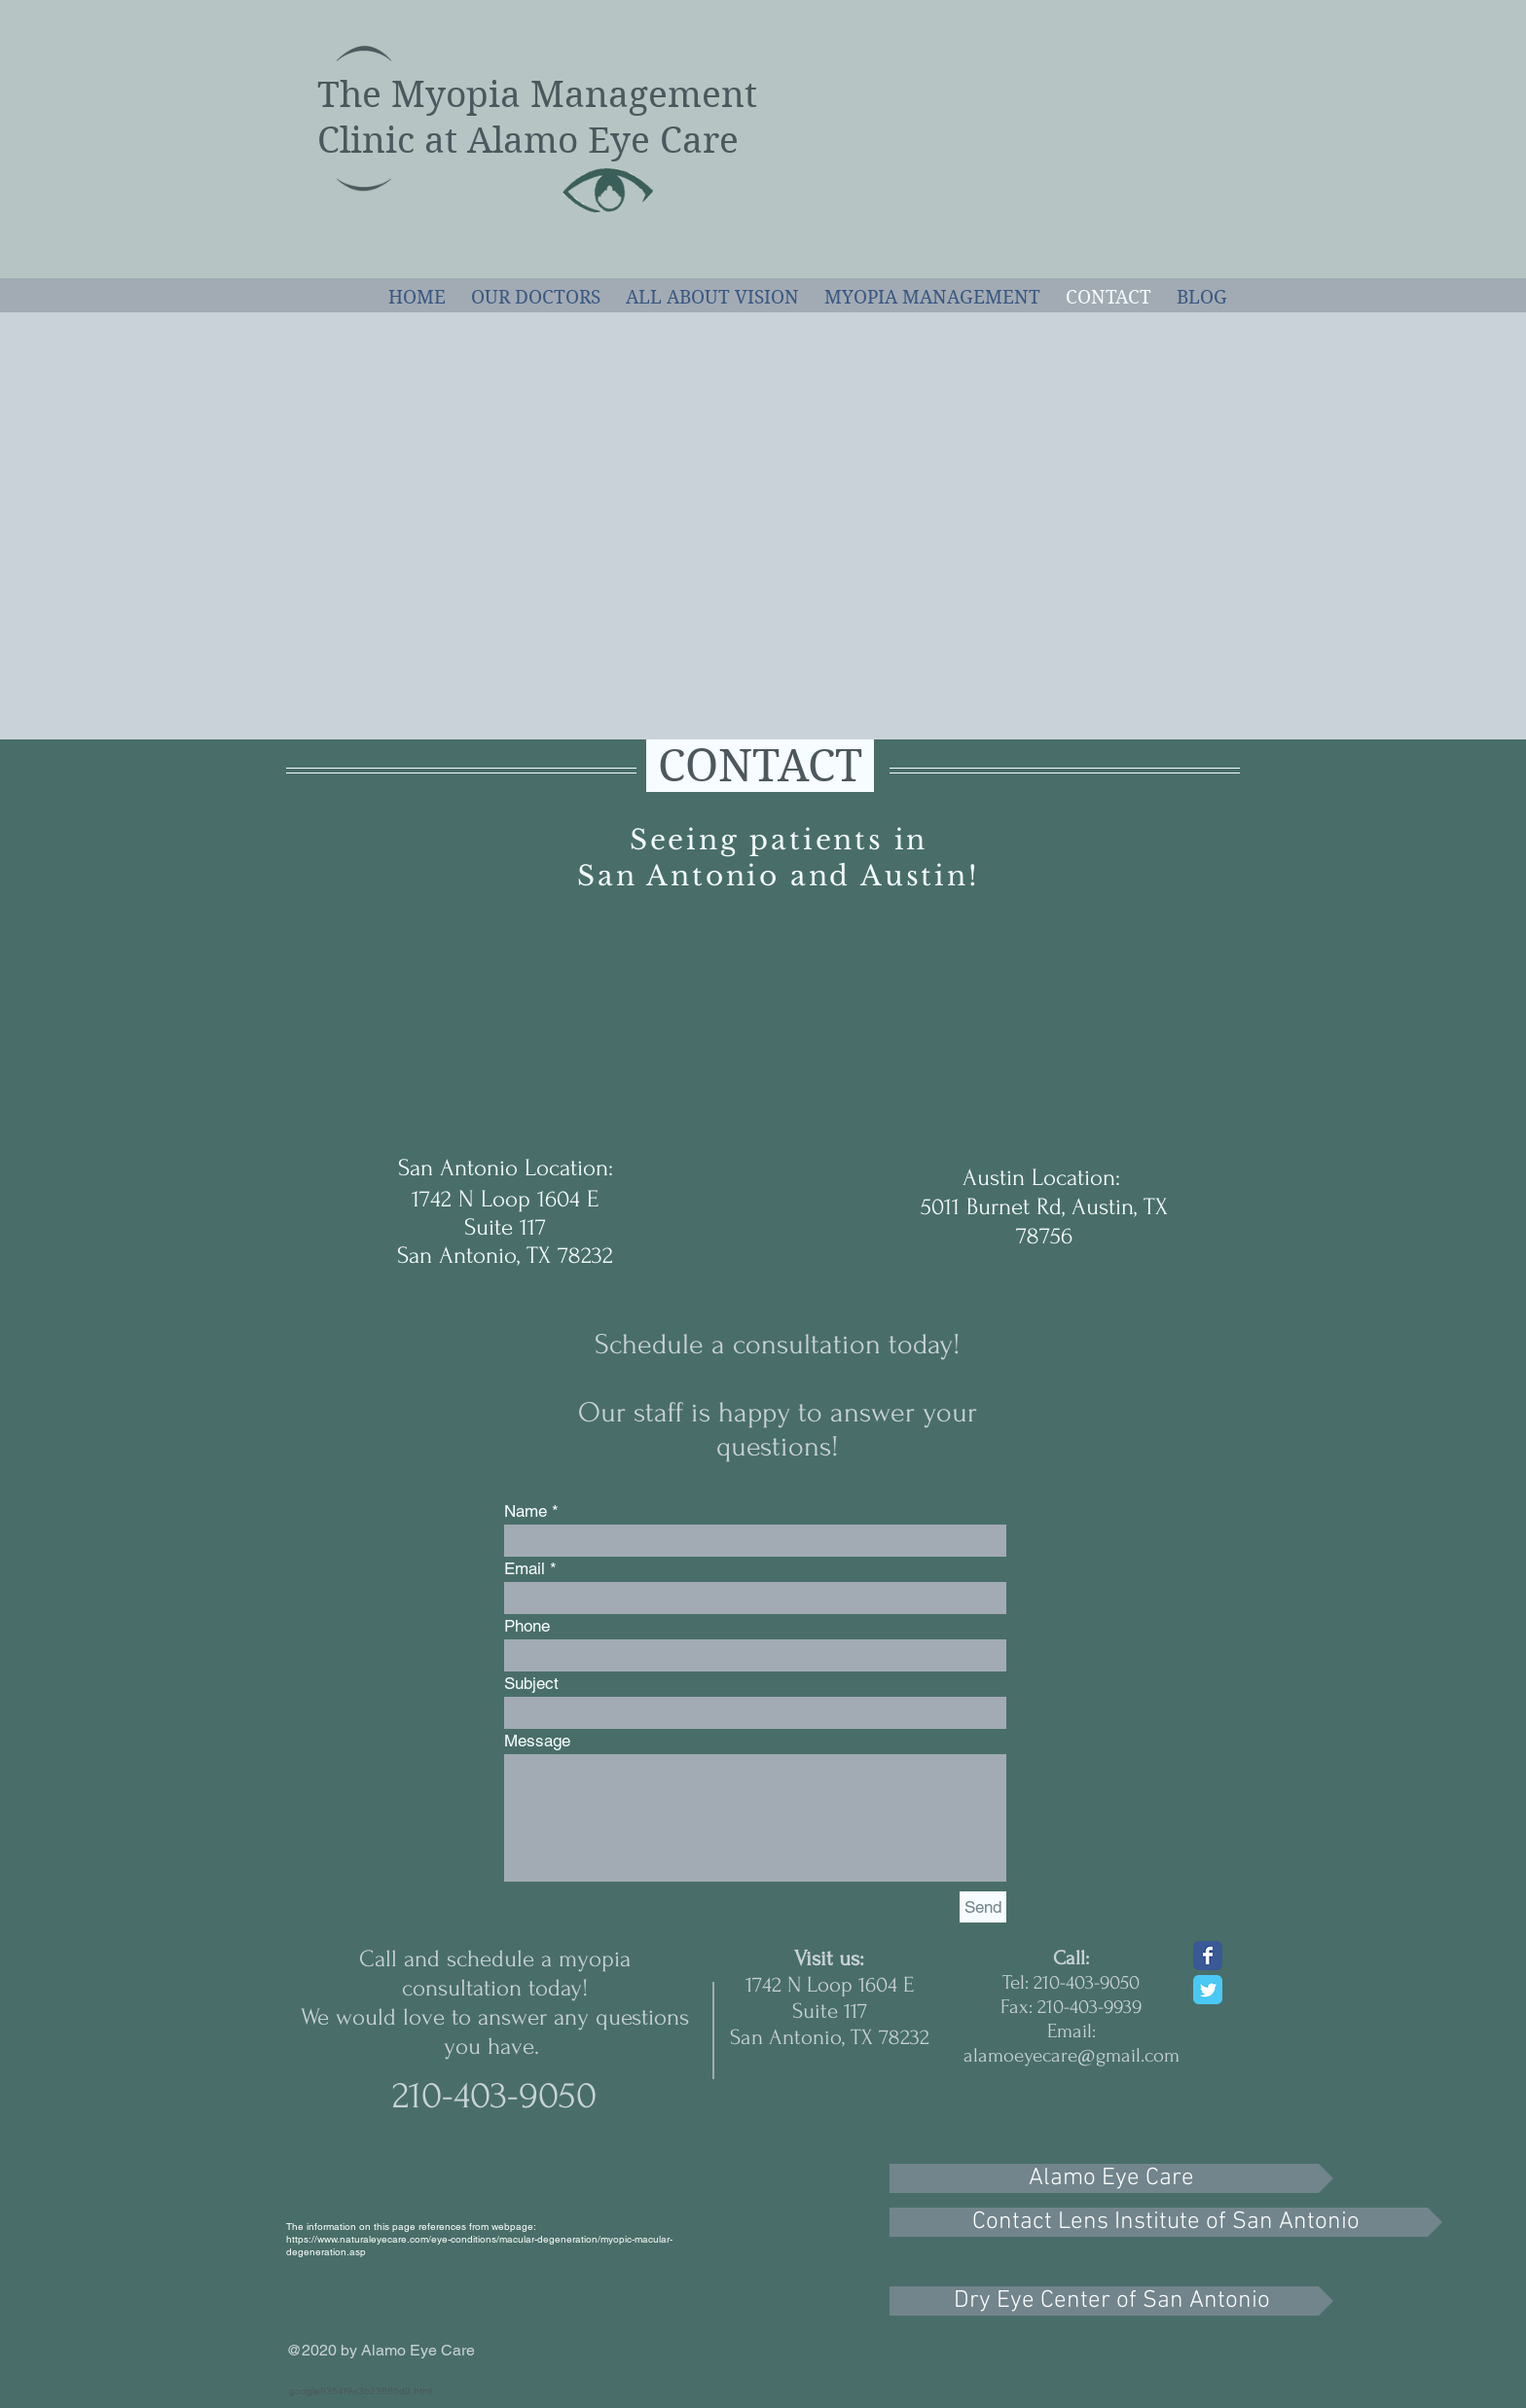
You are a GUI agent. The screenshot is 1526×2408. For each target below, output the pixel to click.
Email (524, 1569)
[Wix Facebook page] (1207, 1955)
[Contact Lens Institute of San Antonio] (1166, 2222)
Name (525, 1511)
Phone (527, 1626)
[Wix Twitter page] (1207, 1989)
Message (537, 1741)
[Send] (983, 1907)
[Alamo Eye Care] (1111, 2178)
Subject (531, 1683)
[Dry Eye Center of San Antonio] (1111, 2301)
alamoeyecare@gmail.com (1071, 2055)
